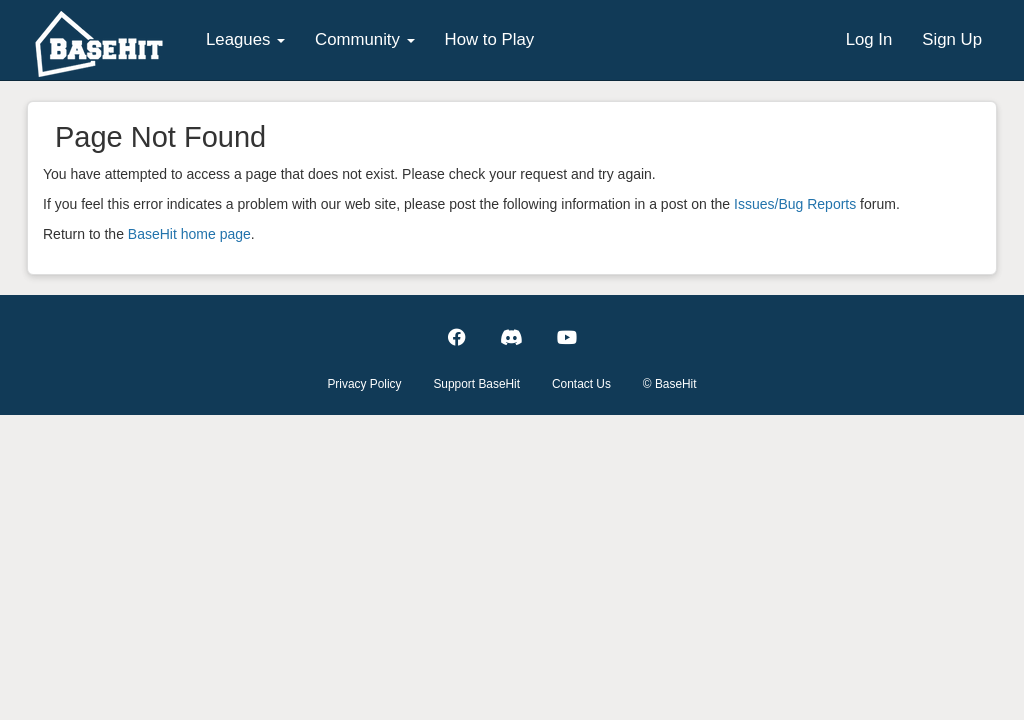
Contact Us (581, 384)
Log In (869, 39)
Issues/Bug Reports (795, 204)
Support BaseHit (476, 384)
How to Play (490, 39)
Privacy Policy (364, 384)
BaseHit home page (189, 234)
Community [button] (365, 39)
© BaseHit (670, 384)
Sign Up (952, 39)
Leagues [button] (245, 39)
